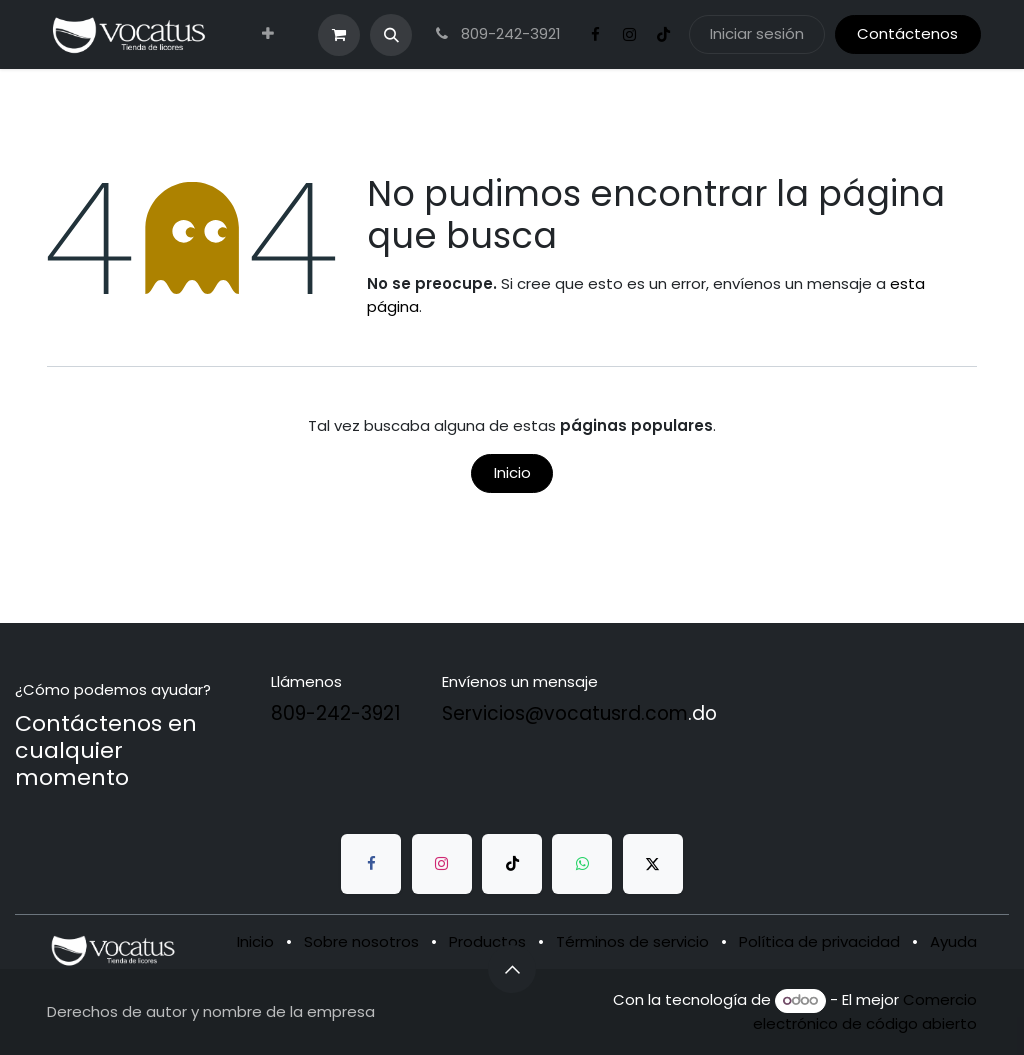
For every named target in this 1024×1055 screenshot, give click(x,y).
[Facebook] (596, 35)
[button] (391, 35)
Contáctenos (907, 33)
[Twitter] (653, 864)
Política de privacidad (819, 941)
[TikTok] (664, 35)
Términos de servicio (632, 941)
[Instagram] (630, 35)
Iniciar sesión (757, 33)
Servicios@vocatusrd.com (565, 713)
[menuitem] (268, 34)
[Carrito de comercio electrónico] (339, 35)
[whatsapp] (582, 864)
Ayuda (953, 941)
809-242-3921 (496, 33)
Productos (487, 941)
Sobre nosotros (361, 941)
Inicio (512, 472)
